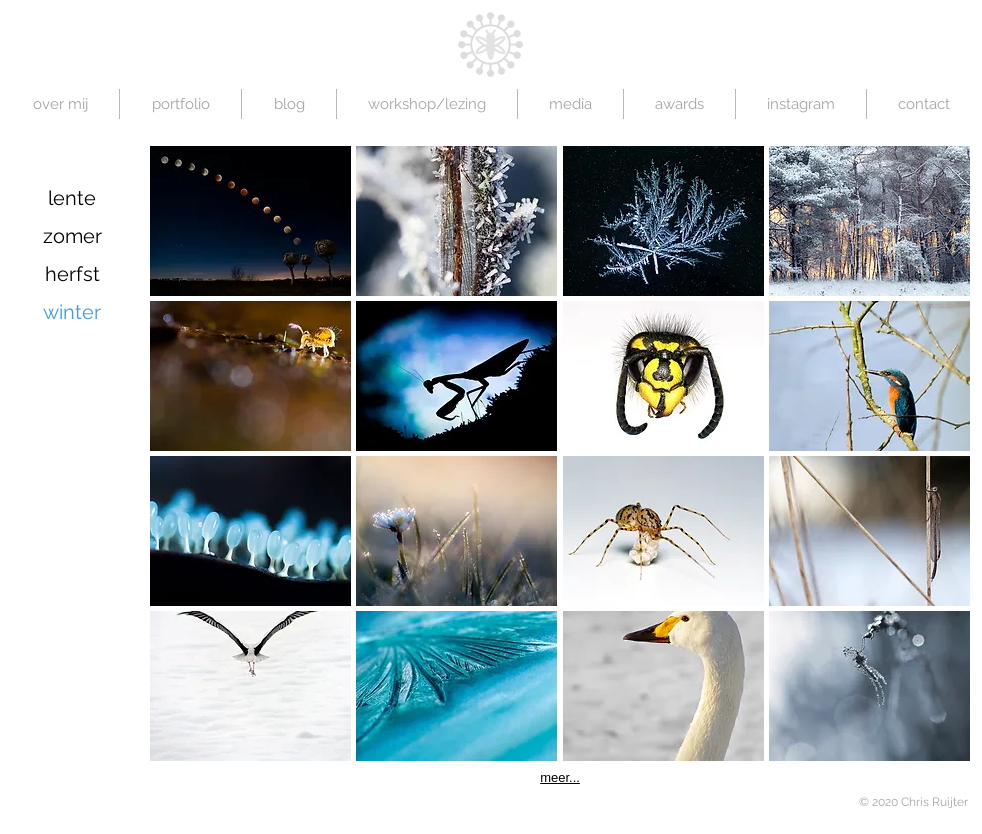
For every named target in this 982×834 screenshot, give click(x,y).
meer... (560, 777)
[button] (250, 221)
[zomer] (72, 236)
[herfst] (72, 274)
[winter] (72, 312)
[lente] (72, 198)
